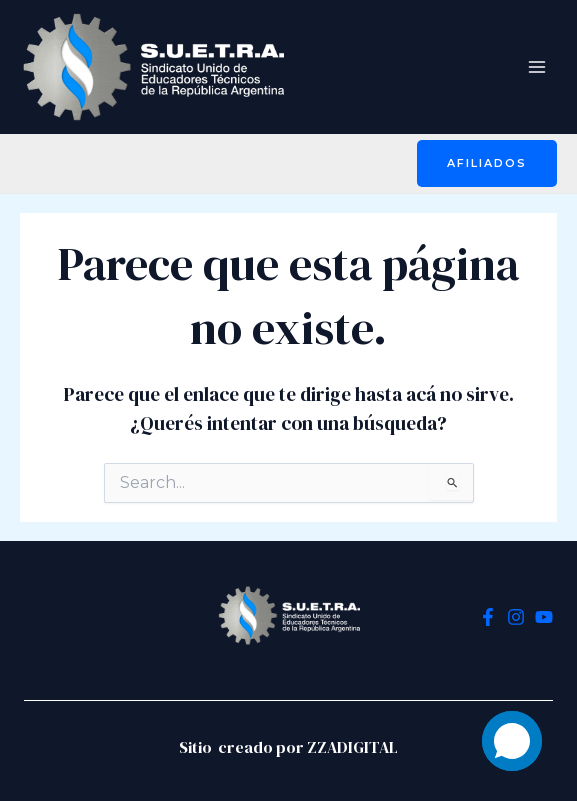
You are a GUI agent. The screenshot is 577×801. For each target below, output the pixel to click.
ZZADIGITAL (352, 747)
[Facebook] (488, 617)
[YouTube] (544, 617)
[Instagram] (516, 617)
